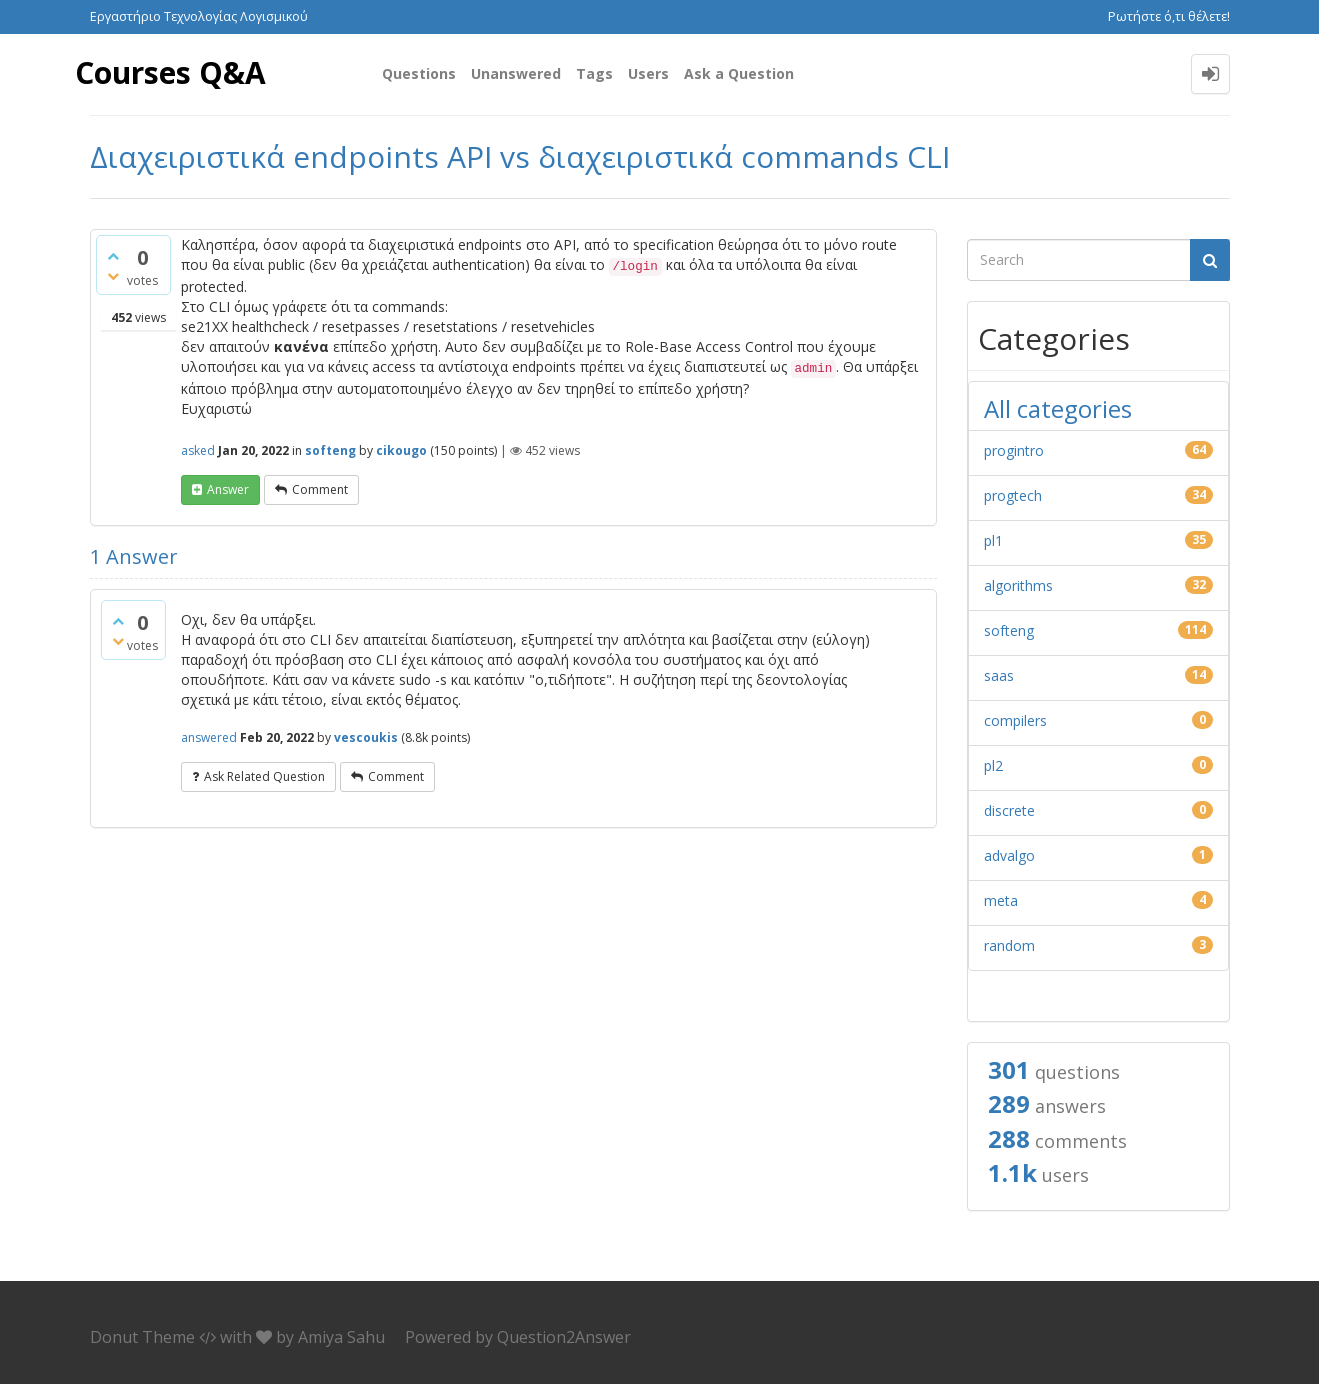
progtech (1013, 495)
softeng (330, 450)
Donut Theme (142, 1337)
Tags (594, 73)
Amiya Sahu (341, 1337)
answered (209, 737)
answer (228, 489)
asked (198, 450)
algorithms (1018, 585)
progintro (1014, 450)
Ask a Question (739, 73)
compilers (1015, 720)
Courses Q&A (171, 73)
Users (648, 73)
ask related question (264, 776)
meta (1001, 900)
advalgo (1009, 855)
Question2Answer (564, 1337)
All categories (1058, 408)
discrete (1009, 810)
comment (320, 489)
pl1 (993, 540)
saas (999, 675)
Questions (419, 73)
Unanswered (516, 73)
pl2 (993, 765)
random (1009, 945)
